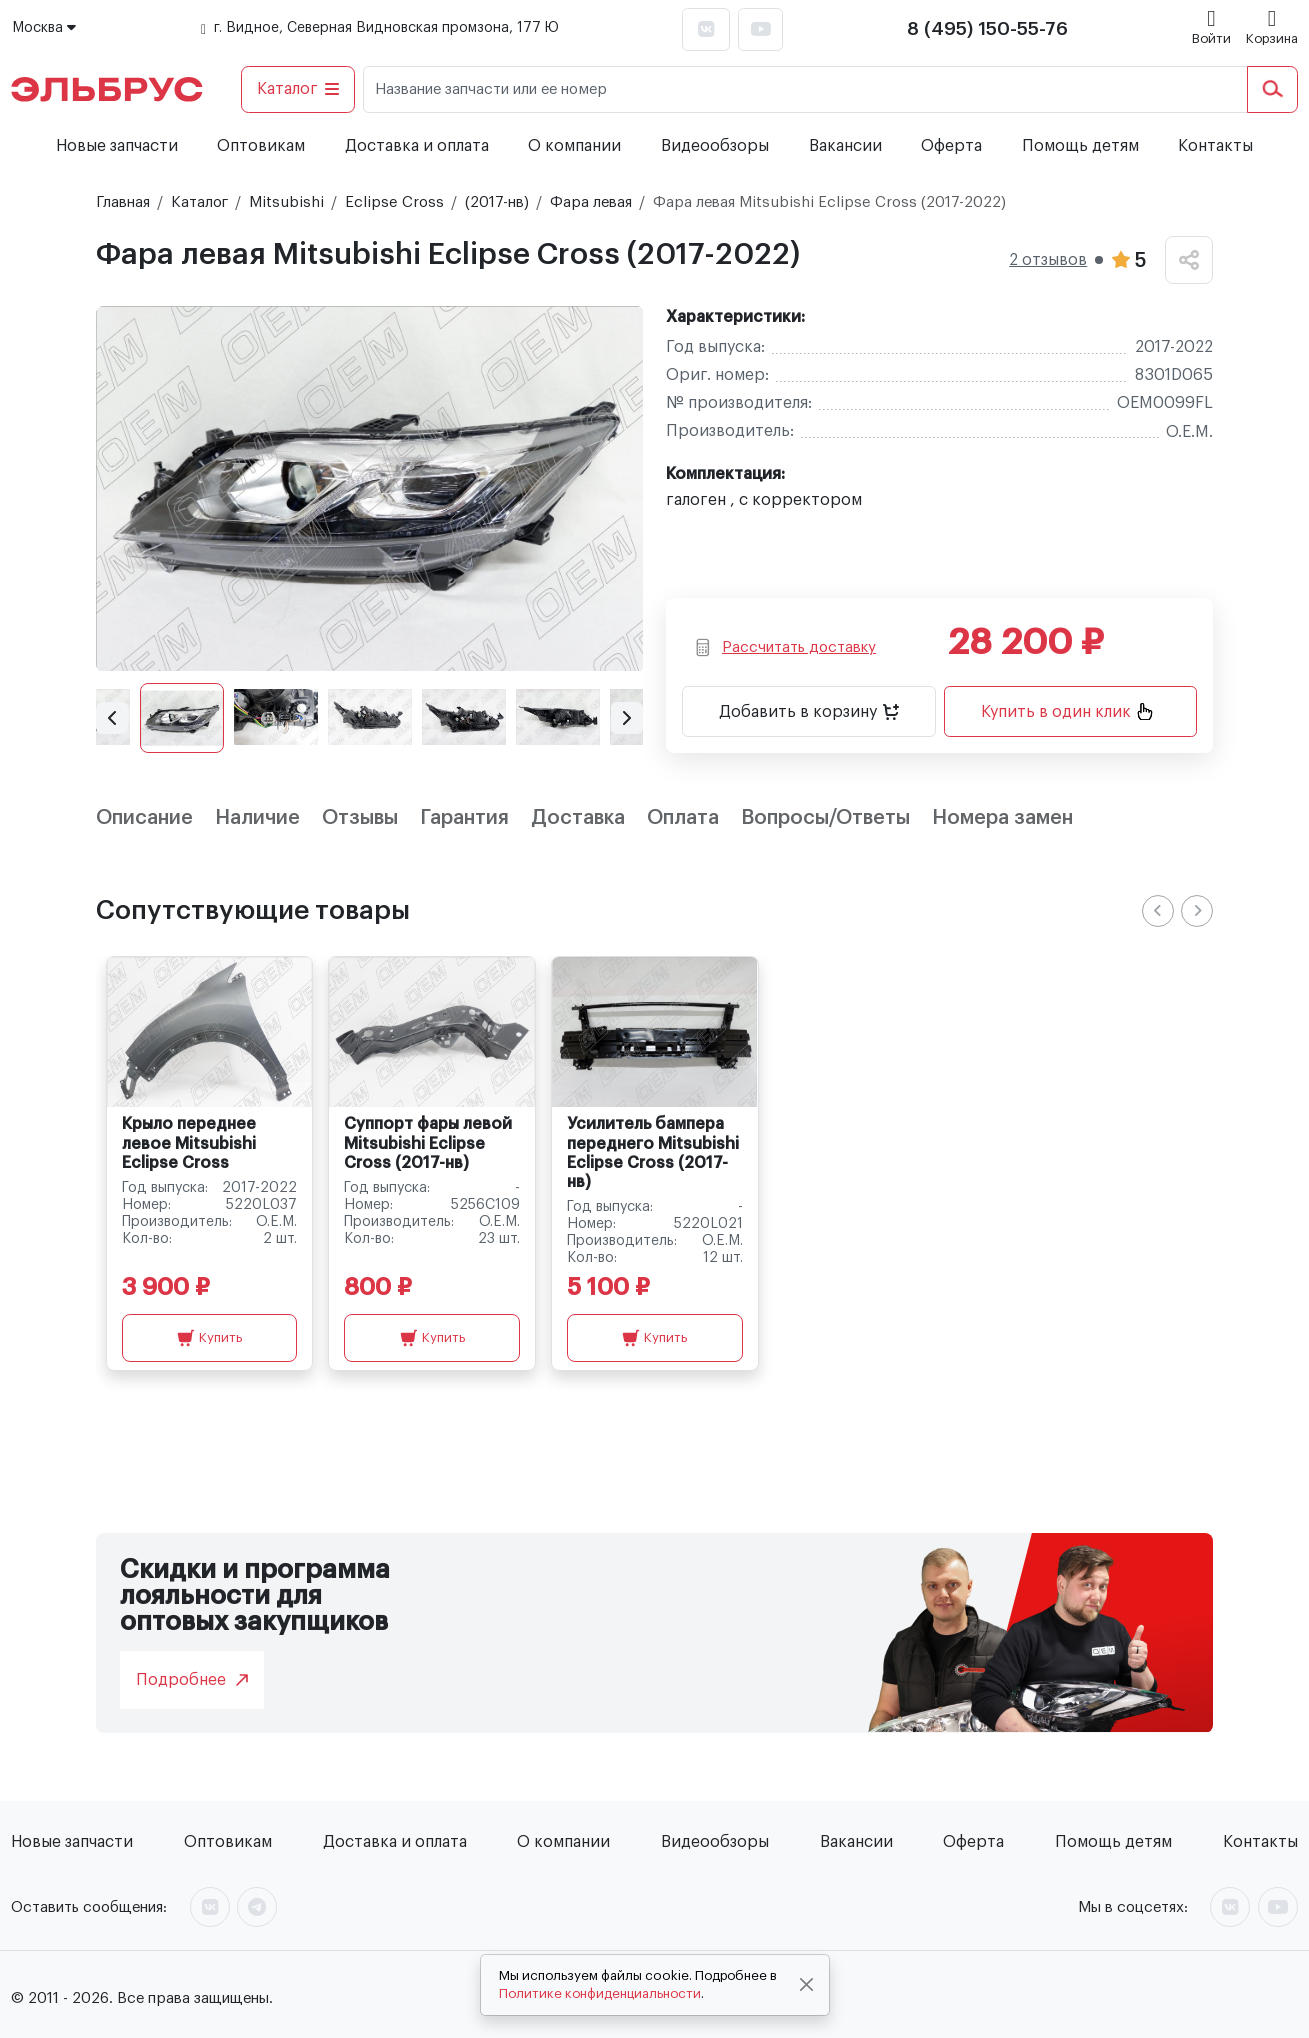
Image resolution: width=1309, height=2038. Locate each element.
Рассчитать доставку (785, 648)
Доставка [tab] (578, 818)
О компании (574, 146)
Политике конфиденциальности (600, 1993)
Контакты (1215, 146)
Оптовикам (261, 146)
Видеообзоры (715, 146)
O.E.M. (1189, 432)
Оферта (951, 146)
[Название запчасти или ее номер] (805, 89)
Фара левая (591, 202)
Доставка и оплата (417, 146)
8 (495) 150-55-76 (987, 29)
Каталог (298, 89)
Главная (123, 202)
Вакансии (845, 146)
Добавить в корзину (809, 712)
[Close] (806, 1985)
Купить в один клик (1067, 711)
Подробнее (192, 1680)
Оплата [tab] (683, 818)
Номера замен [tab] (1002, 818)
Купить (209, 1338)
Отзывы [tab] (360, 818)
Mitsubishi (286, 202)
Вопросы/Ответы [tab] (825, 818)
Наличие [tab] (257, 818)
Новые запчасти (117, 146)
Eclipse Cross (394, 202)
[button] (112, 718)
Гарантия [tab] (464, 818)
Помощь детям (1080, 146)
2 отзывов (1048, 260)
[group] (370, 488)
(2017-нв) (497, 202)
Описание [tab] (144, 818)
